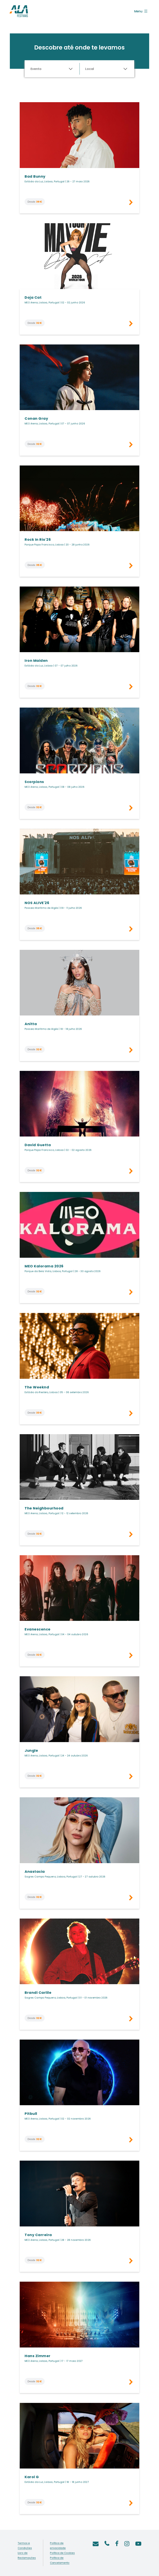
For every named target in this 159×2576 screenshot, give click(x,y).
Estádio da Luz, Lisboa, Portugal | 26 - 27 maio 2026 (57, 181)
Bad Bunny (35, 176)
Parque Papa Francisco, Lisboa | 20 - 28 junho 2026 (57, 544)
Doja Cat (33, 297)
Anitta (31, 1023)
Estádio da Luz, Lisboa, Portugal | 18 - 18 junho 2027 (57, 2482)
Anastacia (35, 1871)
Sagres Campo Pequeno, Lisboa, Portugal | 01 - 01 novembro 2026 (66, 1997)
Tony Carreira (38, 2234)
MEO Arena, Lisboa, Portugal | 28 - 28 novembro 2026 (58, 2240)
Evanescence (38, 1629)
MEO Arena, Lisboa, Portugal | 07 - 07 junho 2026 (55, 423)
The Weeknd (37, 1387)
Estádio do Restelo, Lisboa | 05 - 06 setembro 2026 (57, 1392)
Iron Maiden (36, 660)
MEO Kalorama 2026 (44, 1266)
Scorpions (34, 781)
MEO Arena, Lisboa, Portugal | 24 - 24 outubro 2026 (56, 1755)
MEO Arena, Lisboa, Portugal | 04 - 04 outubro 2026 (56, 1634)
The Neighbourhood (44, 1508)
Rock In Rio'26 (38, 539)
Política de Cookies (62, 2553)
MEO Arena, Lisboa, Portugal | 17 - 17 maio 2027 (54, 2361)
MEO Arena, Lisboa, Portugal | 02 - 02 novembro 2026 (58, 2118)
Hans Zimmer (38, 2355)
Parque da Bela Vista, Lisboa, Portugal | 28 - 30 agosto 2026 (63, 1271)
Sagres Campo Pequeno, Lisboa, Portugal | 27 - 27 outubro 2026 (65, 1876)
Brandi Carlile (38, 1992)
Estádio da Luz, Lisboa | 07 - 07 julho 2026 (51, 665)
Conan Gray (36, 418)
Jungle (31, 1750)
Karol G (32, 2476)
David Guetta (38, 1144)
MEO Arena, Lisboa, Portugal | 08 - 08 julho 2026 (54, 787)
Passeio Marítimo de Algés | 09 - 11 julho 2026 (53, 908)
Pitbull (31, 2113)
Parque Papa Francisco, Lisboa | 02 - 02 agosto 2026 (58, 1150)
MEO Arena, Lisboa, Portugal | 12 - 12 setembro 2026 (56, 1513)
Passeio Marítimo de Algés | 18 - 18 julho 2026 (53, 1029)
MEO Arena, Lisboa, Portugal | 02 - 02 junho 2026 (55, 302)
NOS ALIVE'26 (37, 902)
